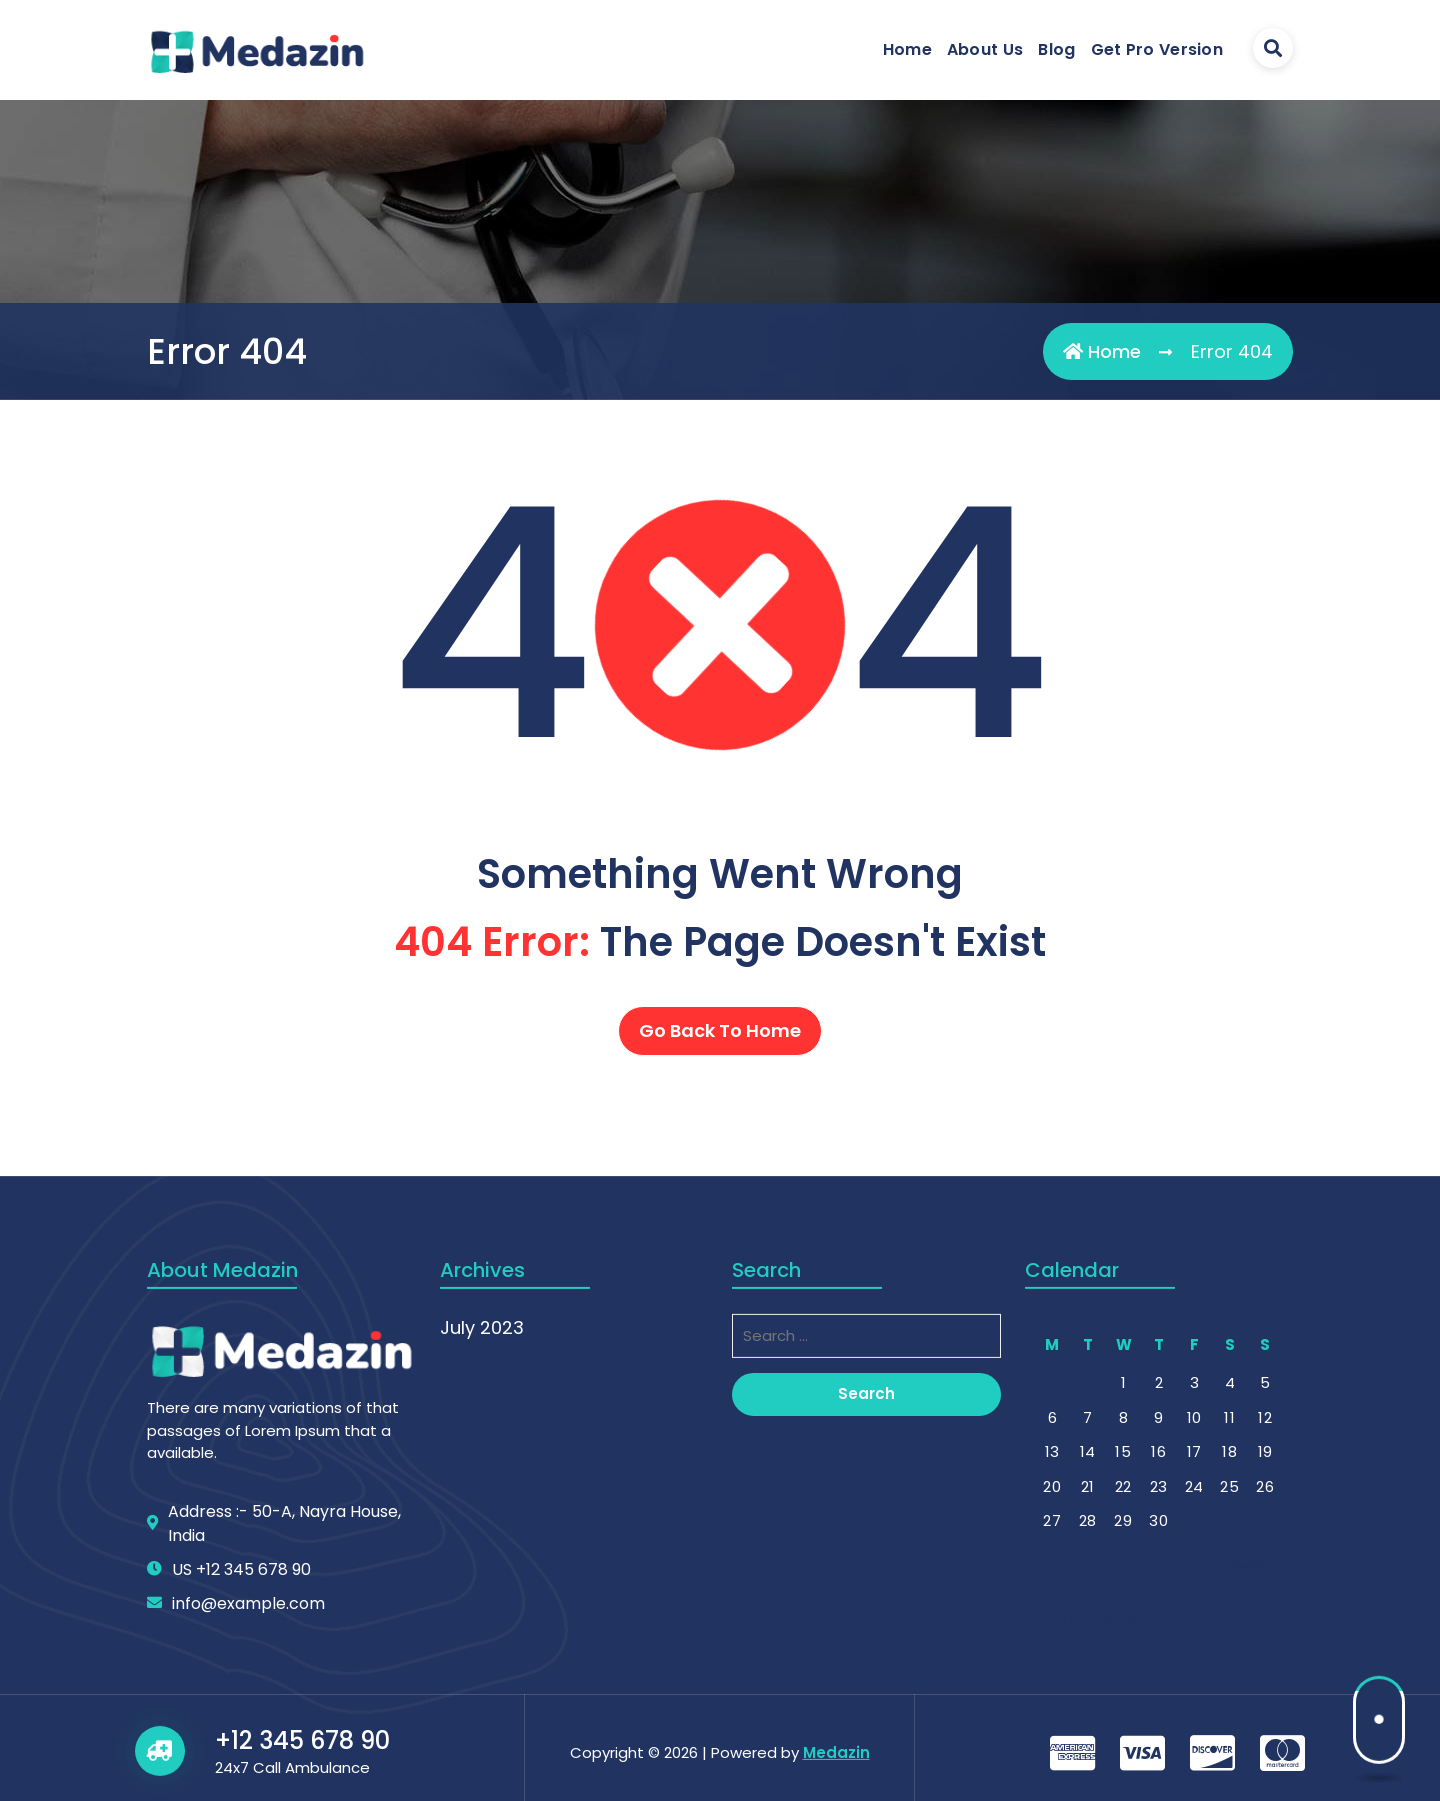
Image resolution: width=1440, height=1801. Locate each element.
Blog (1056, 49)
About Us (985, 49)
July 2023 (482, 1624)
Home (907, 49)
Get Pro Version (1157, 49)
